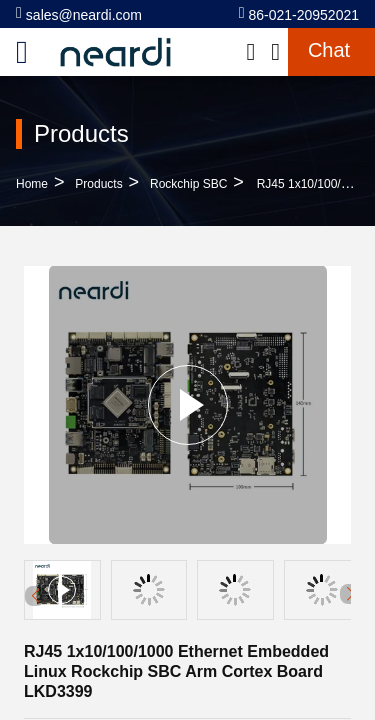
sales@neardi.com (79, 13)
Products (98, 184)
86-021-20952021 (299, 13)
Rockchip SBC (188, 184)
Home (32, 184)
